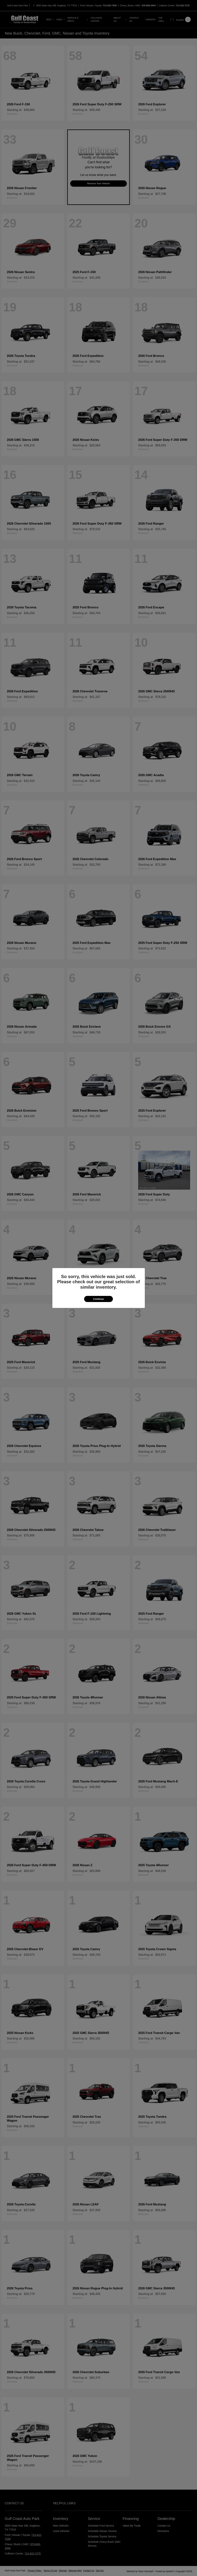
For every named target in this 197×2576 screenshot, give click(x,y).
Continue (98, 1299)
